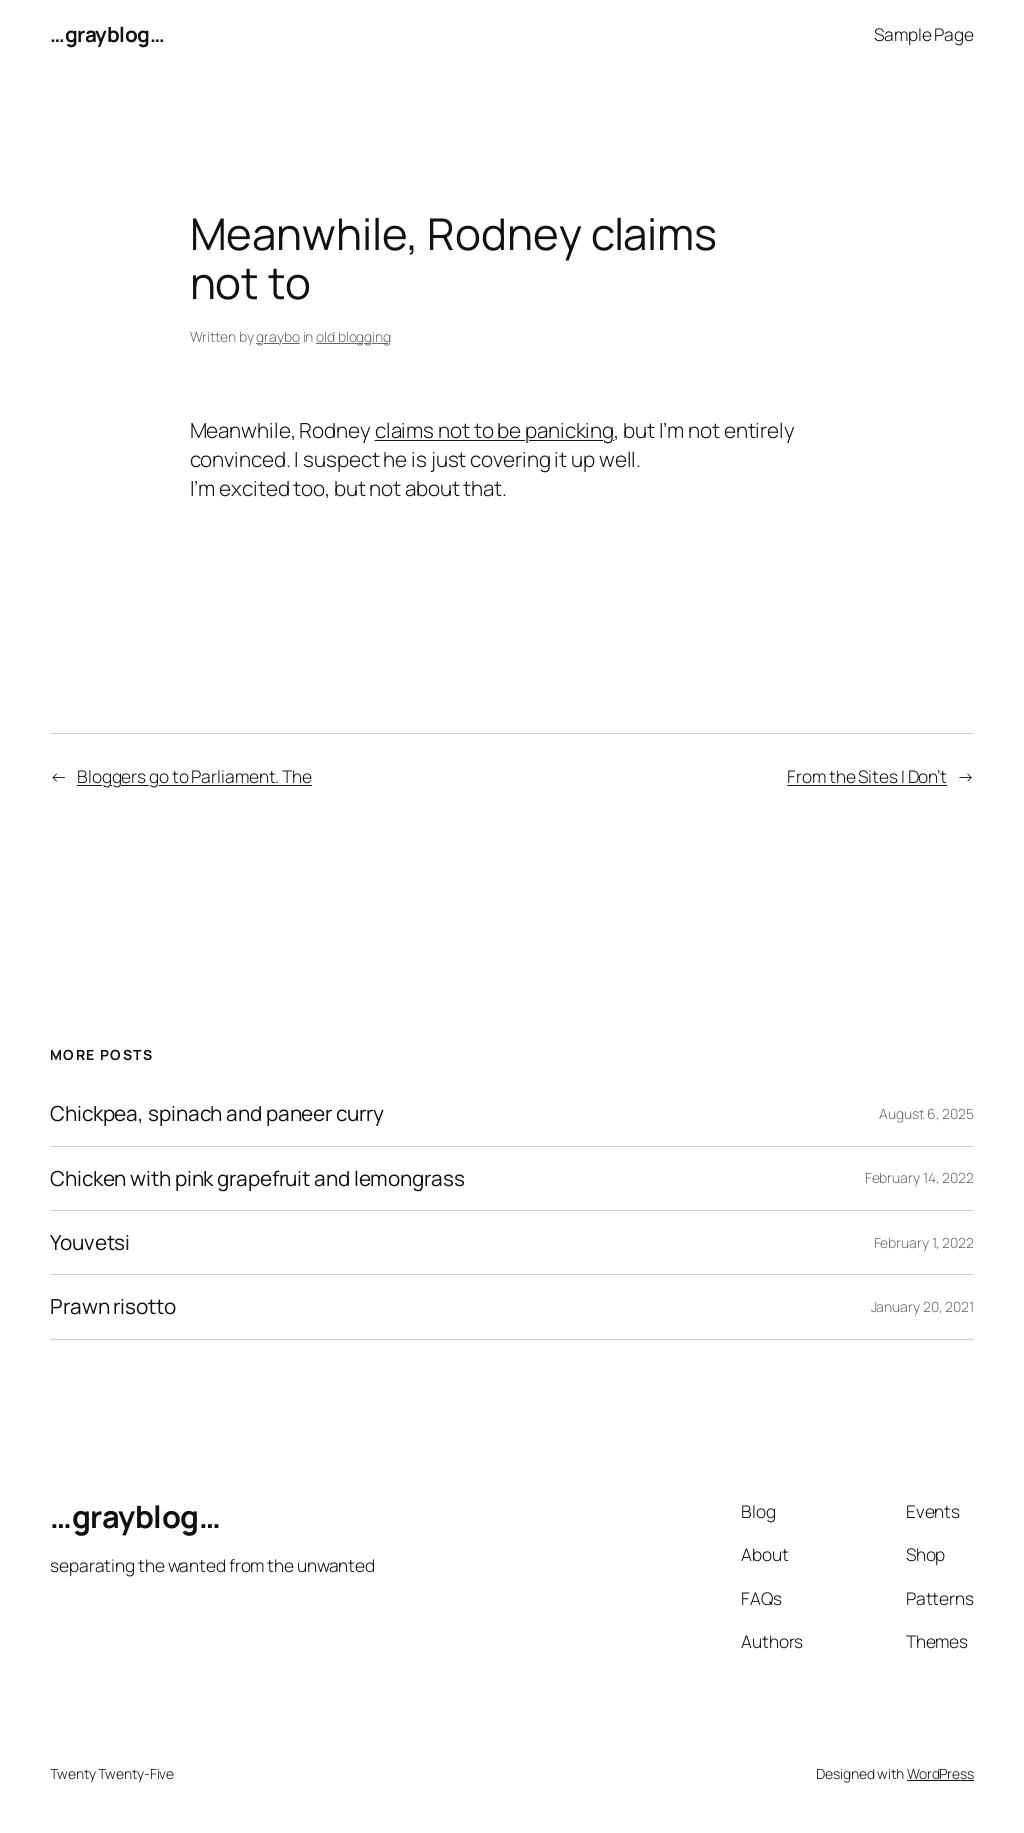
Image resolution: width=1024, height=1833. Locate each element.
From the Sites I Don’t (867, 776)
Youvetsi (90, 1242)
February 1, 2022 (924, 1242)
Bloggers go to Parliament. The (194, 776)
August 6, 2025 (926, 1113)
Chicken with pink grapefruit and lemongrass (257, 1178)
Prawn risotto (113, 1306)
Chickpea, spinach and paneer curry (217, 1113)
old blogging (353, 336)
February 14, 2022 (919, 1177)
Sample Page (924, 34)
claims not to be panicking (494, 430)
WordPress (940, 1773)
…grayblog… (107, 34)
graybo (277, 336)
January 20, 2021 (922, 1306)
